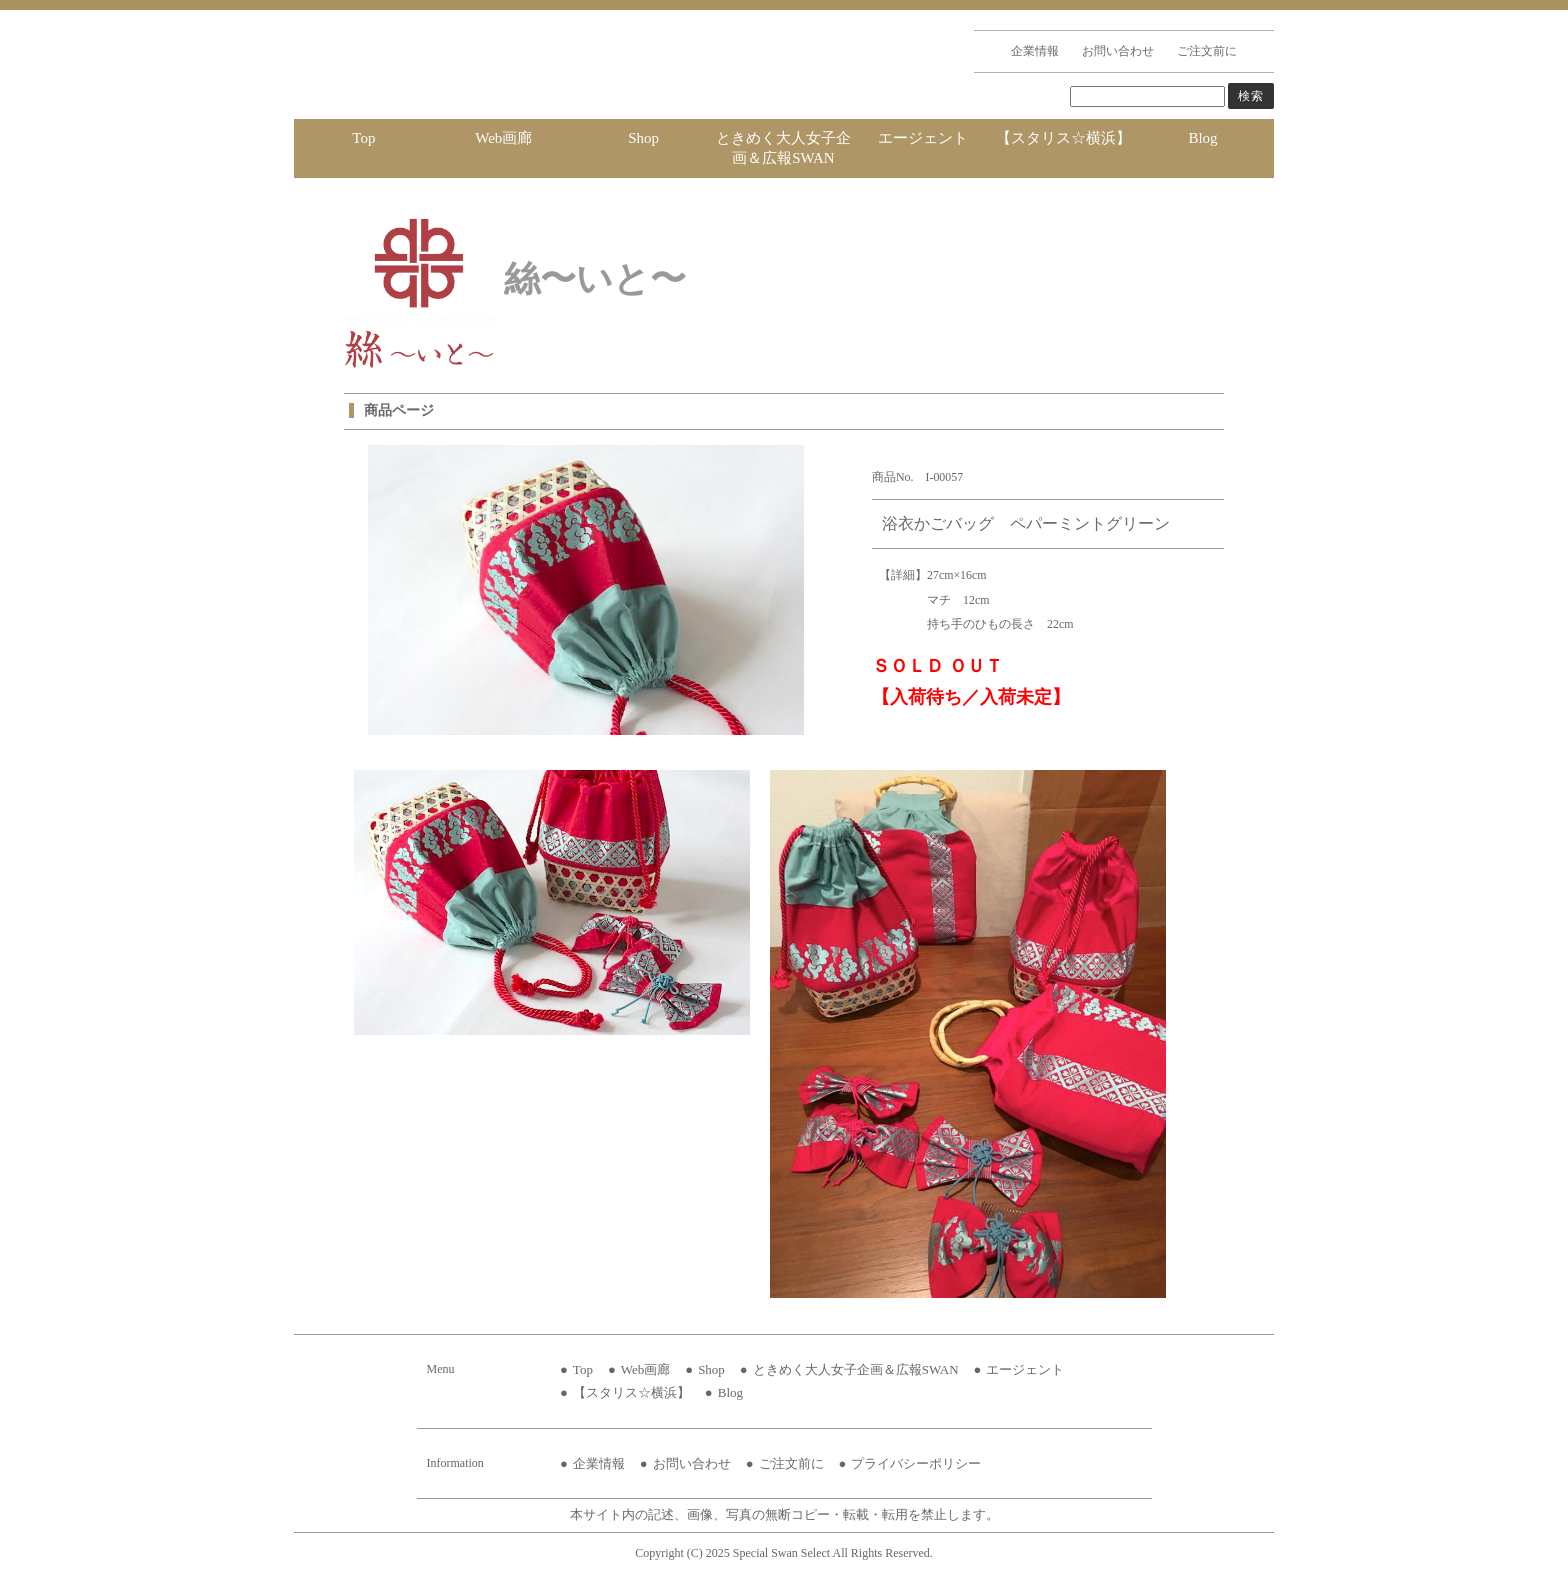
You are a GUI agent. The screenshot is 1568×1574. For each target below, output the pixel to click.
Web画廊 (503, 138)
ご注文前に (1207, 51)
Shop (643, 138)
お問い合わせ (1118, 51)
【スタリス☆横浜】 (1063, 138)
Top (363, 138)
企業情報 (1035, 51)
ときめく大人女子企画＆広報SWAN (783, 148)
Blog (1202, 138)
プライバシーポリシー (916, 1463)
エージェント (923, 138)
